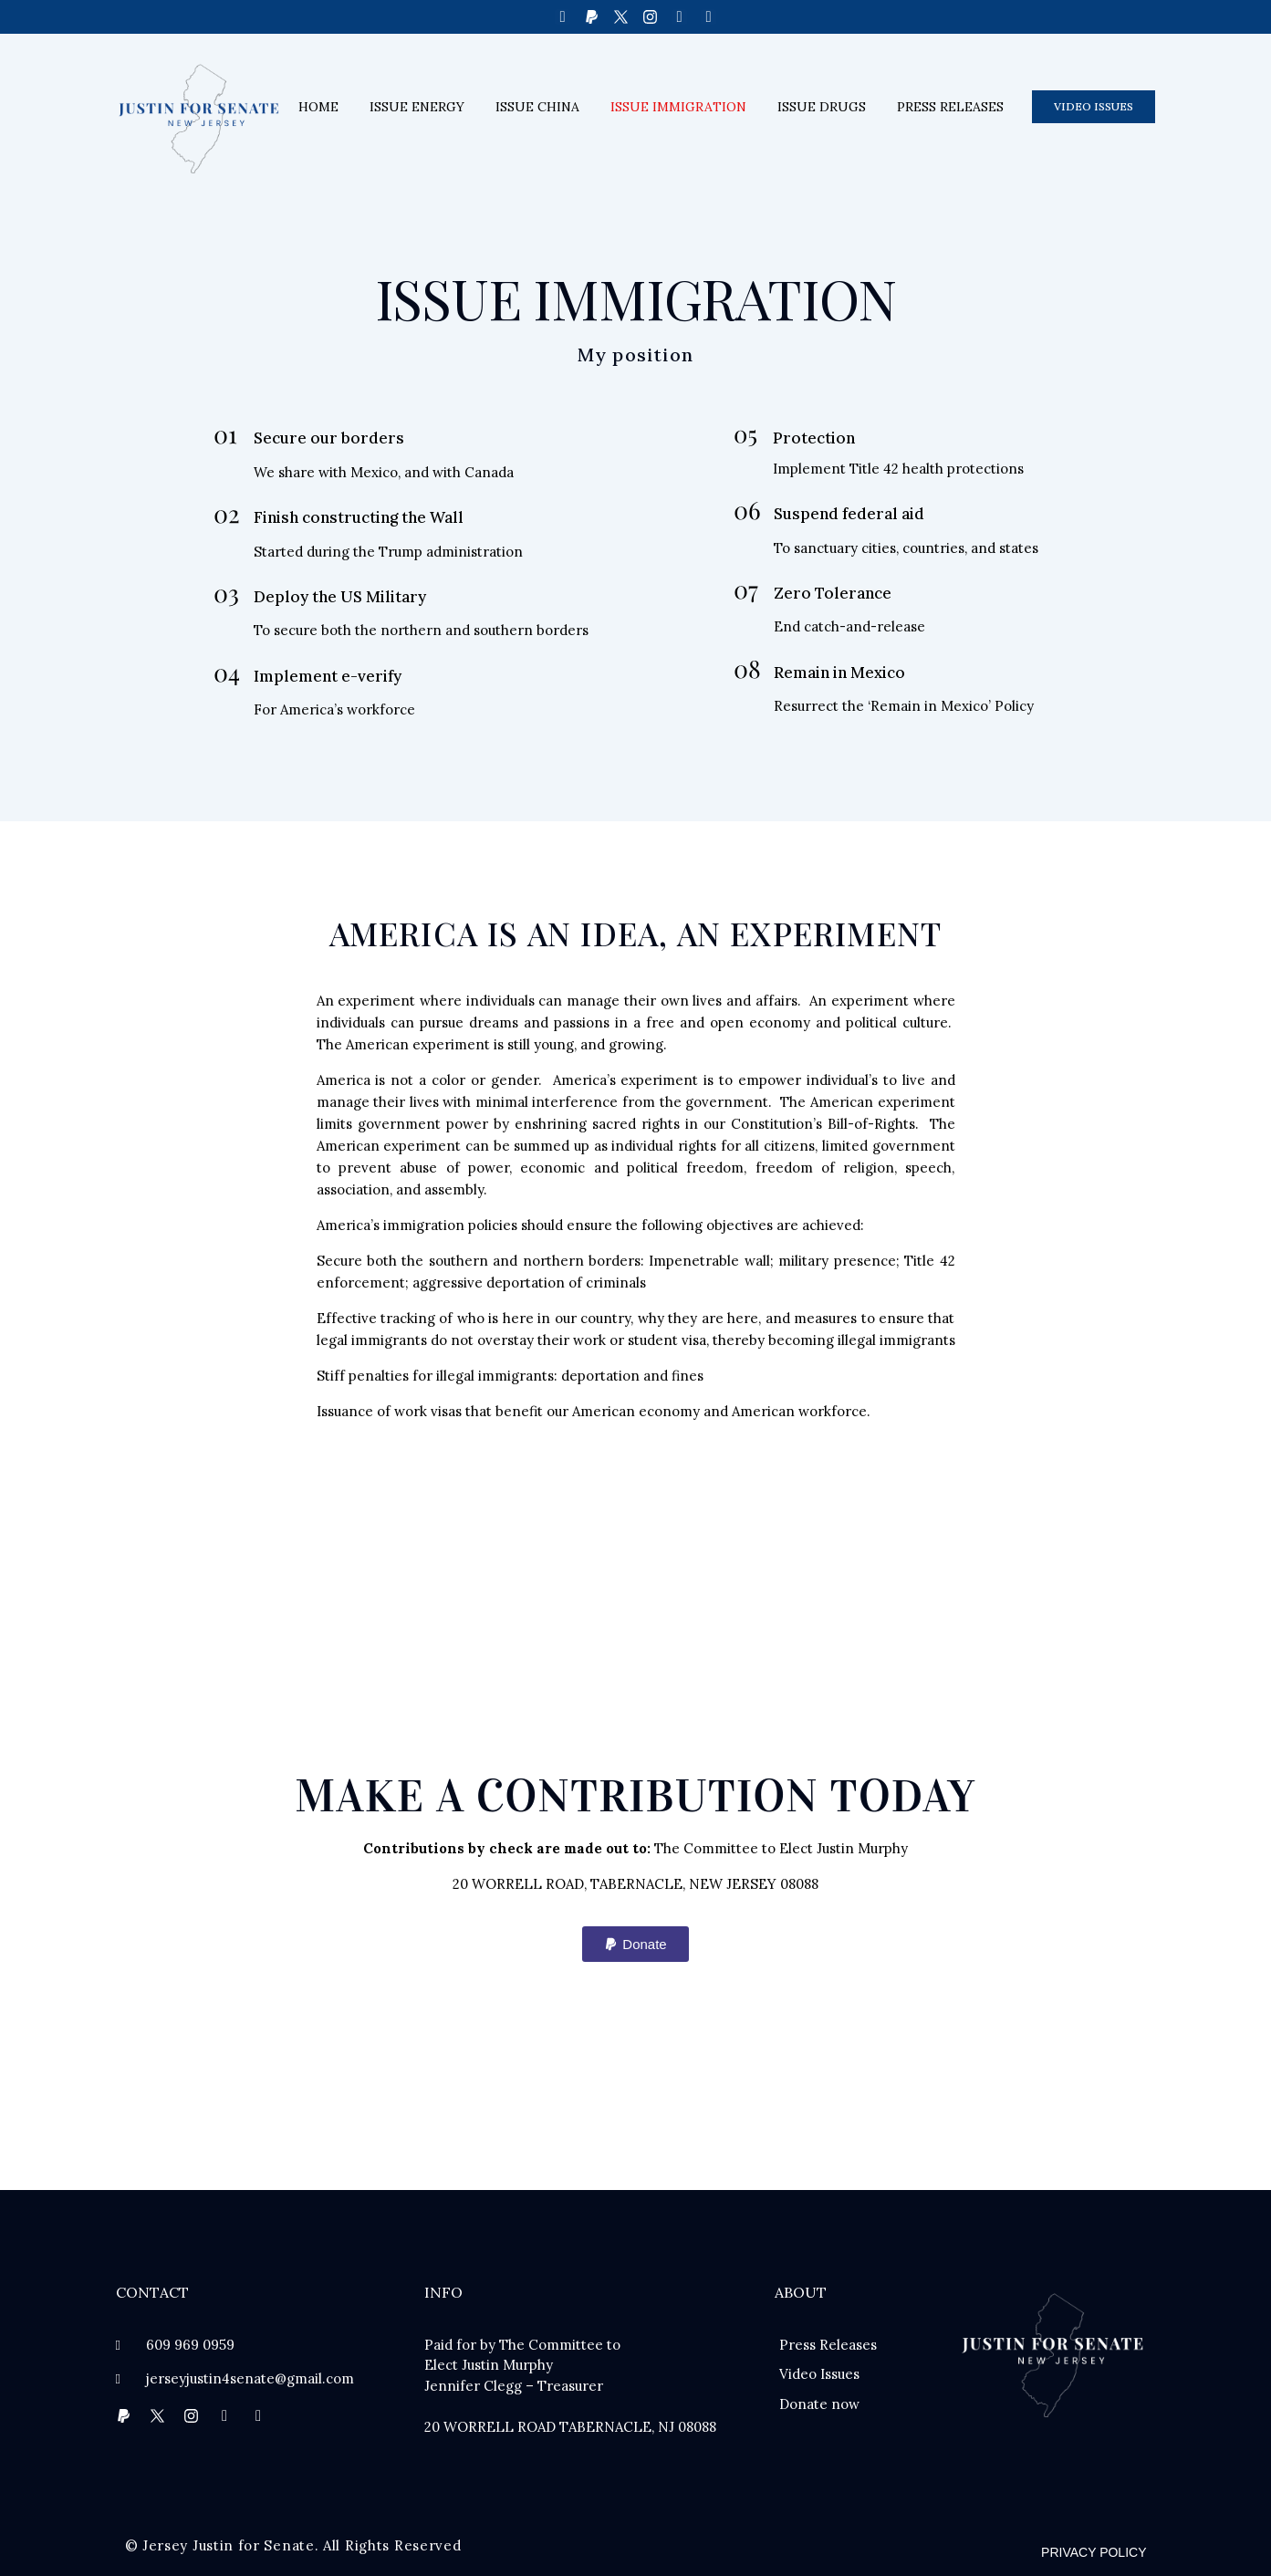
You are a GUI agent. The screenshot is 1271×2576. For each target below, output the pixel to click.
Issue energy (417, 107)
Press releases (950, 107)
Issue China (537, 107)
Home (318, 107)
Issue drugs (821, 107)
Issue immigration (678, 107)
